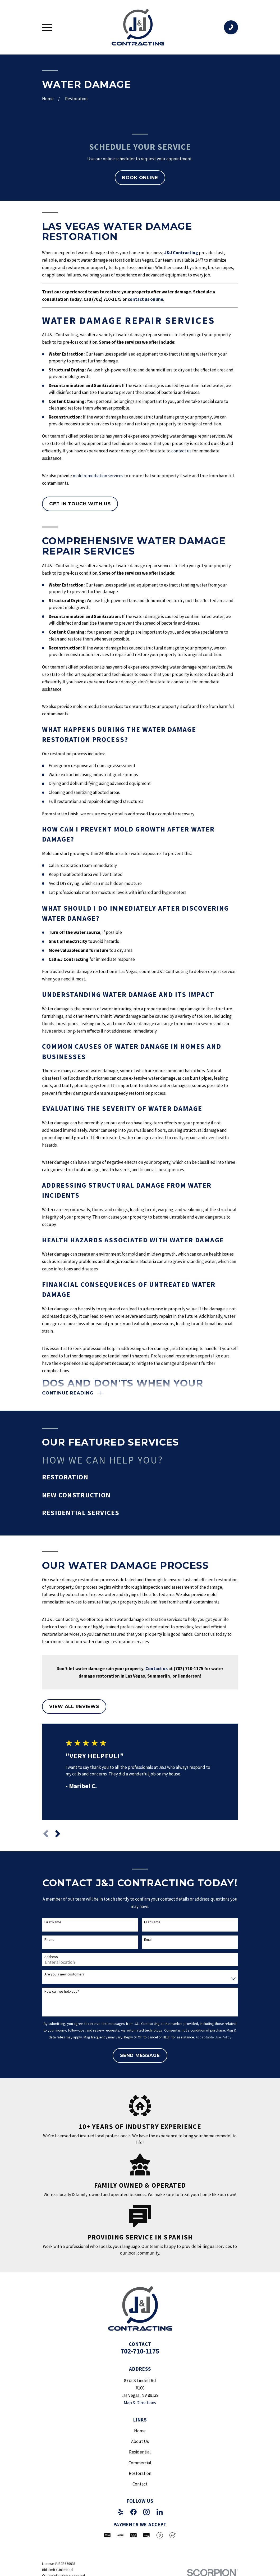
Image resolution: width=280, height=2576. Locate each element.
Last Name (152, 1922)
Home (140, 2431)
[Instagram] (146, 2512)
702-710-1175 (140, 2351)
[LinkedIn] (160, 2512)
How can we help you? (61, 1992)
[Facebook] (133, 2512)
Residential (140, 2452)
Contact (140, 2484)
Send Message (140, 2055)
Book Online (140, 177)
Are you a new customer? (64, 1974)
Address (51, 1957)
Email (148, 1940)
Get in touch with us (80, 503)
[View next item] (57, 1834)
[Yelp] (120, 2512)
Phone (49, 1940)
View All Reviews (74, 1707)
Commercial (139, 2463)
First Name (52, 1922)
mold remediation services (98, 476)
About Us (140, 2442)
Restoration (140, 2474)
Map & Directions (140, 2403)
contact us (181, 451)
